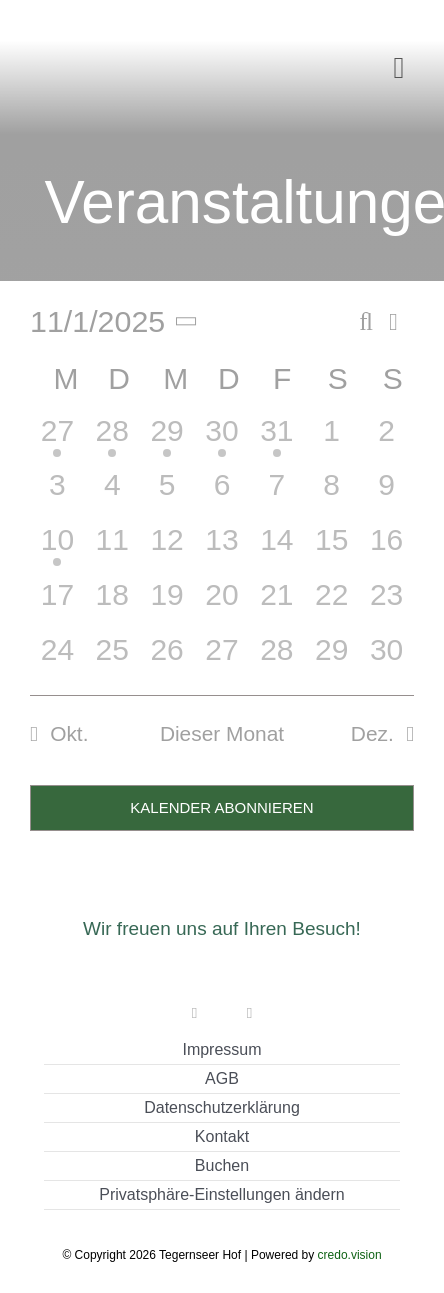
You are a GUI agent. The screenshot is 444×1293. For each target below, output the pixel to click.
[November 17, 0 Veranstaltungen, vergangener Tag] (57, 604)
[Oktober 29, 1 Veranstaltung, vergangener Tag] (167, 440)
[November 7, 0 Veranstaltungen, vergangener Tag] (276, 494)
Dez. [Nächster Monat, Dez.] (372, 733)
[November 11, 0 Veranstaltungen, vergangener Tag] (112, 549)
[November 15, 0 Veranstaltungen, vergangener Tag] (331, 549)
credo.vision (350, 1255)
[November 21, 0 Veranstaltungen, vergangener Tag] (276, 604)
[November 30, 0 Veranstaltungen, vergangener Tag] (386, 659)
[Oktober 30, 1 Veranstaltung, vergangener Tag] (222, 440)
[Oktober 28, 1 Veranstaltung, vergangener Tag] (112, 440)
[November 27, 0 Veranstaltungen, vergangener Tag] (222, 659)
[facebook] (194, 1013)
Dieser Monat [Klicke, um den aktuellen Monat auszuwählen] (222, 733)
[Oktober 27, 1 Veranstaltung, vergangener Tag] (57, 440)
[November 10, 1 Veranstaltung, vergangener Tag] (57, 549)
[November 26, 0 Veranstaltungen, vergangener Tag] (167, 659)
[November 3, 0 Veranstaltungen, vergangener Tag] (57, 494)
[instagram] (249, 1013)
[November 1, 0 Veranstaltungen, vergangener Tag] (331, 440)
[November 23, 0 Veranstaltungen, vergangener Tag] (386, 604)
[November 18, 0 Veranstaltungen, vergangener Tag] (112, 604)
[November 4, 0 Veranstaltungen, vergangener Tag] (112, 494)
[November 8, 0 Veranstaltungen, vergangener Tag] (331, 494)
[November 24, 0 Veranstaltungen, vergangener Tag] (57, 659)
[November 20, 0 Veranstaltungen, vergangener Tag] (222, 604)
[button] (221, 1195)
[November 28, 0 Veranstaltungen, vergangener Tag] (276, 659)
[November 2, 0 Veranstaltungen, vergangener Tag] (386, 440)
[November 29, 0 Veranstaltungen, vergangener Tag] (331, 659)
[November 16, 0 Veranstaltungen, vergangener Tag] (386, 549)
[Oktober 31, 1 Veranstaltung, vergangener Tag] (276, 440)
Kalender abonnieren (221, 807)
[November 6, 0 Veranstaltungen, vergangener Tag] (222, 494)
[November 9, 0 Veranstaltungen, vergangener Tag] (386, 494)
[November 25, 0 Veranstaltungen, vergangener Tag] (112, 659)
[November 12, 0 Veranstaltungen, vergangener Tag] (167, 549)
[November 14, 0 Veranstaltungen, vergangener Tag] (276, 549)
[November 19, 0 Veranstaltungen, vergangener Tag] (167, 604)
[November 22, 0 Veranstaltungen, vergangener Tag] (331, 604)
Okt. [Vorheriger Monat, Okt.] (69, 733)
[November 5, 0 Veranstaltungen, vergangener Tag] (167, 494)
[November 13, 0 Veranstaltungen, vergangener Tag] (222, 549)
